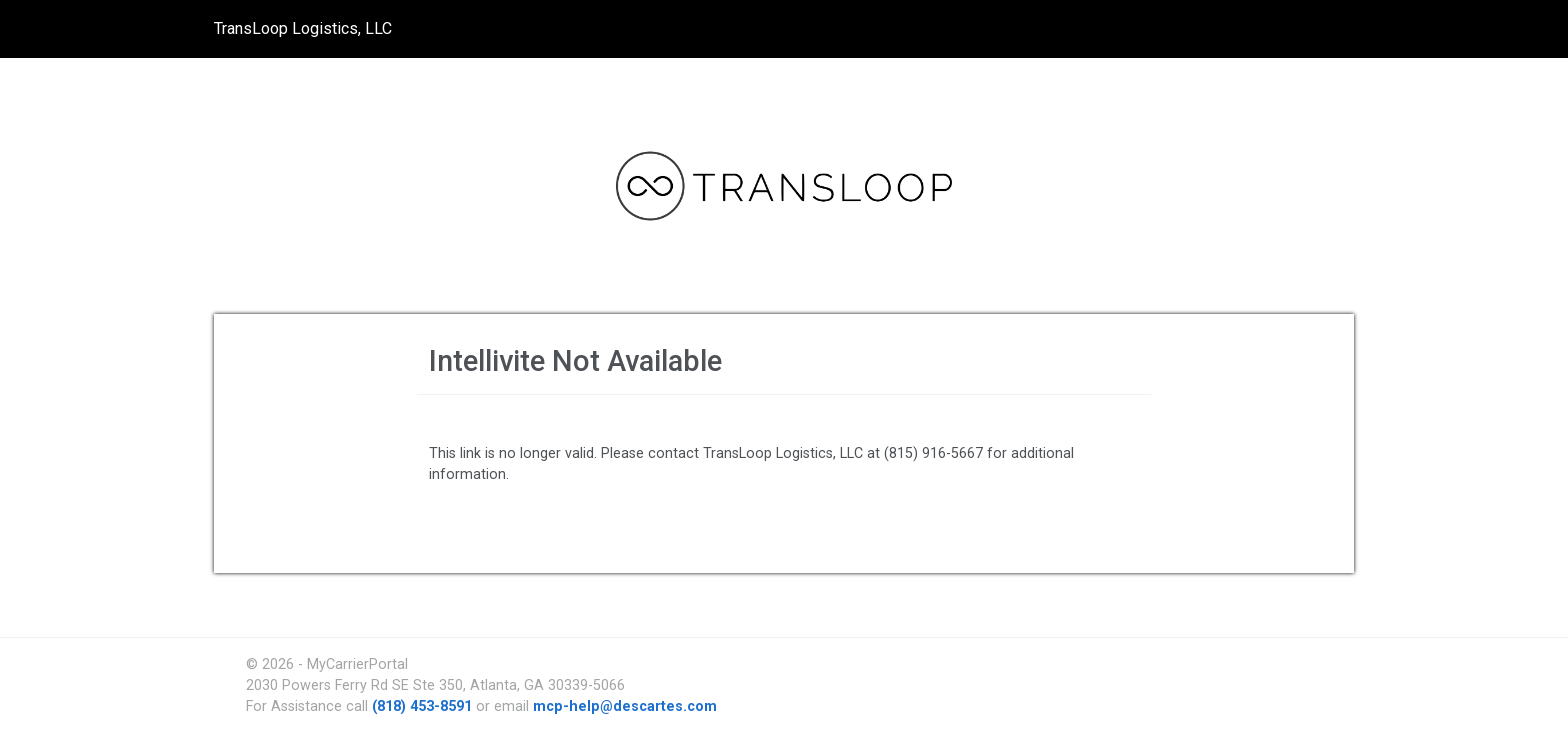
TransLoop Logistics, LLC (303, 28)
